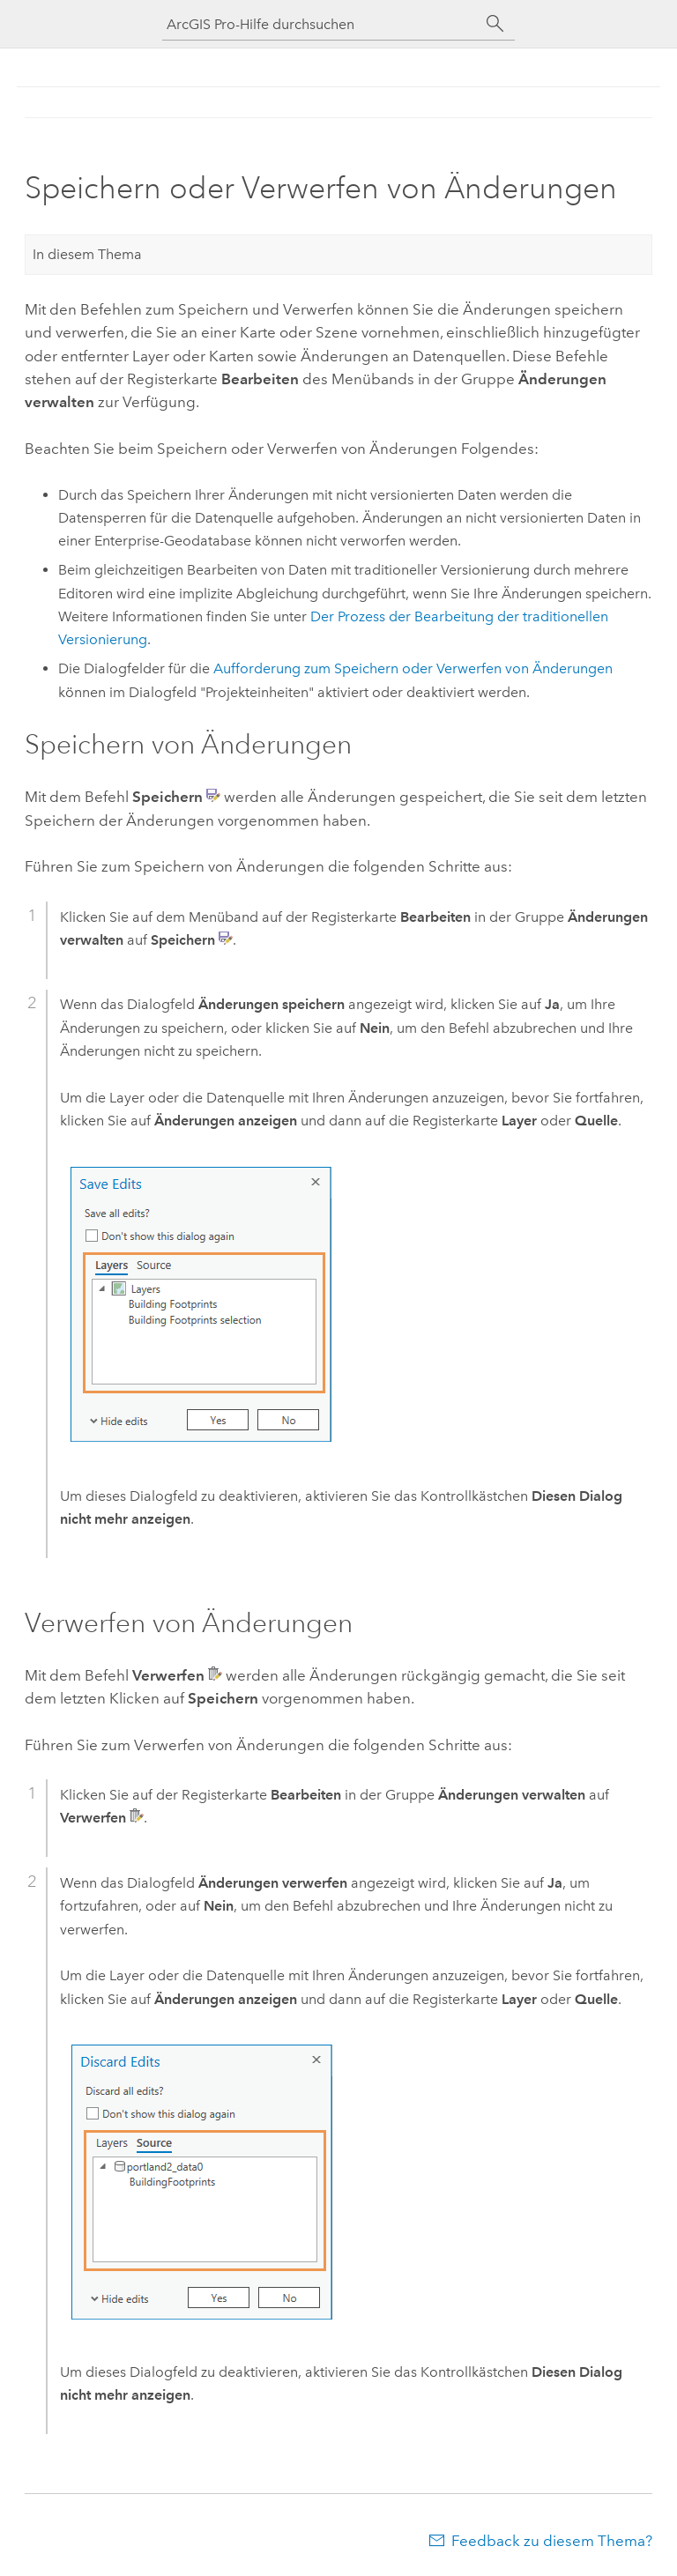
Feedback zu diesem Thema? (551, 2541)
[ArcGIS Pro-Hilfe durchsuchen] (321, 24)
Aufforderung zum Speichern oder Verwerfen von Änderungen (413, 668)
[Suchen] (495, 24)
